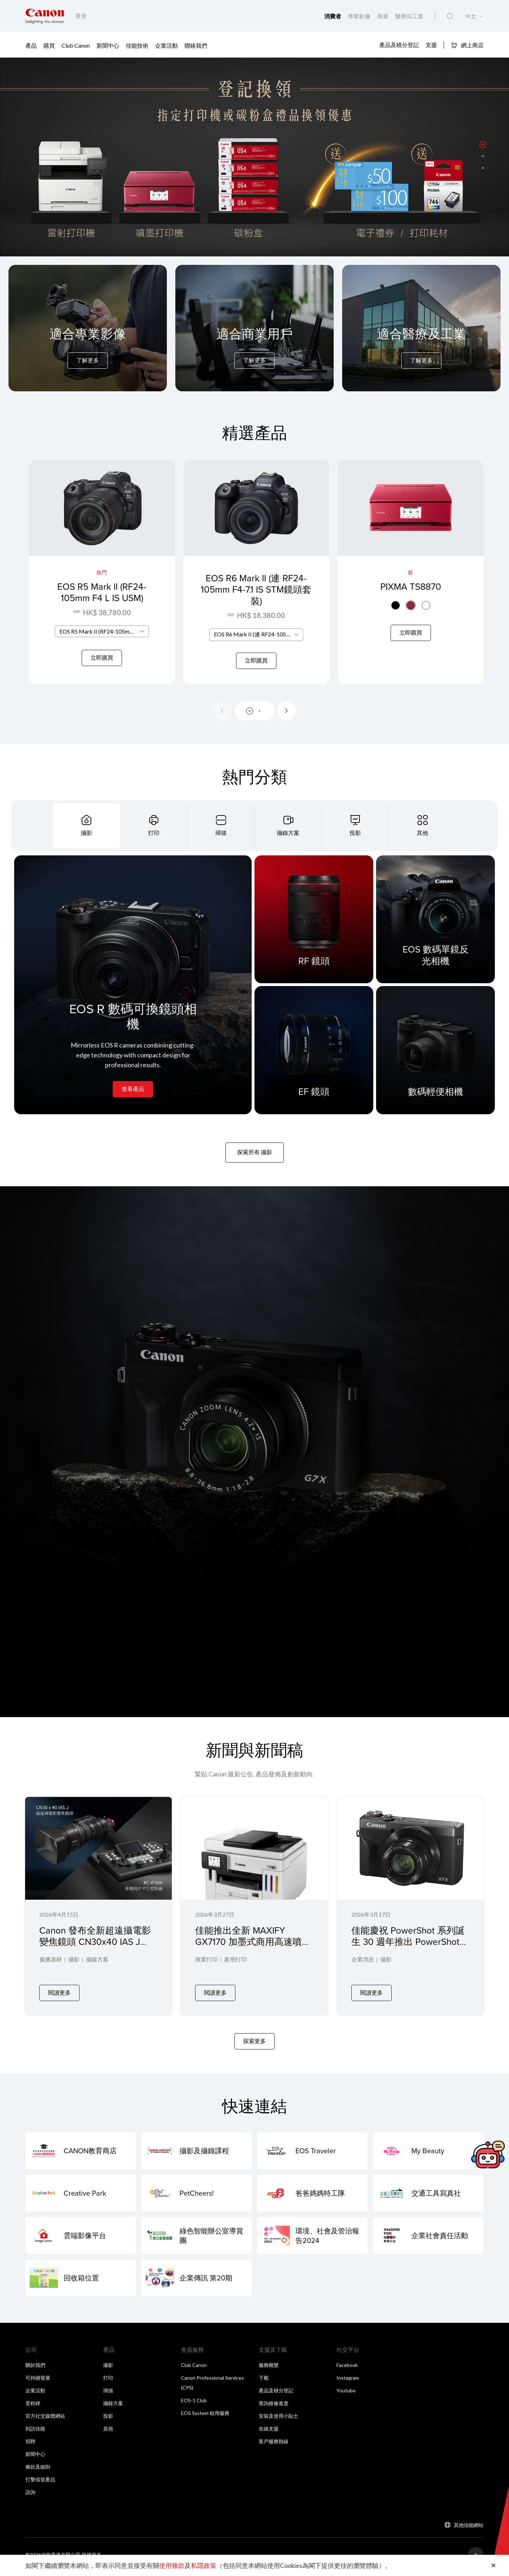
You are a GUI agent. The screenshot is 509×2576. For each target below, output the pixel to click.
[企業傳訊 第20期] (196, 2281)
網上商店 (467, 45)
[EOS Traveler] (312, 2154)
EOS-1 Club (194, 2404)
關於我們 (35, 2369)
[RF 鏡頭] (314, 928)
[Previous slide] (222, 719)
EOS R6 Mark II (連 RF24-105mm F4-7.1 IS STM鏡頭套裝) (256, 598)
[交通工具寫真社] (428, 2197)
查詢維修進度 (273, 2407)
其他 (108, 2432)
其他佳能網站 (469, 2529)
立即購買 (101, 668)
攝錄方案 (97, 1968)
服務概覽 (269, 2369)
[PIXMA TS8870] (411, 576)
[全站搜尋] (449, 16)
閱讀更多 (59, 1996)
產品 (31, 45)
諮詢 (30, 2496)
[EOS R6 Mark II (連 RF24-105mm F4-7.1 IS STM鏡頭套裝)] (256, 576)
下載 (264, 2382)
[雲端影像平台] (80, 2239)
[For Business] (254, 347)
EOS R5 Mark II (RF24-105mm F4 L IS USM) (101, 592)
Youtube (346, 2394)
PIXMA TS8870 (410, 586)
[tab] (86, 834)
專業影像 (359, 16)
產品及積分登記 (399, 44)
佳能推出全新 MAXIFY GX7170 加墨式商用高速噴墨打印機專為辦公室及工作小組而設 (253, 1956)
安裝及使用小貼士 (278, 2420)
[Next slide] (286, 719)
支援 (431, 44)
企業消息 (362, 1968)
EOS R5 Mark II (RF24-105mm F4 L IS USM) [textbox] (103, 642)
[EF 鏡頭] (314, 1058)
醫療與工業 (409, 16)
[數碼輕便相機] (435, 1058)
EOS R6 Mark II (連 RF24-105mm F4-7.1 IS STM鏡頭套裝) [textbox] (258, 642)
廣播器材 (50, 1968)
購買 (49, 45)
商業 (383, 16)
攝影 (74, 1968)
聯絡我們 (196, 45)
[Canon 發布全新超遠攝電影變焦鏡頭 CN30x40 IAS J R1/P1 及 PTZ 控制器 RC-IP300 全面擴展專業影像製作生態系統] (98, 1912)
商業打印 (206, 1968)
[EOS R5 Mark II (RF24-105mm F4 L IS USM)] (102, 576)
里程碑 (32, 2407)
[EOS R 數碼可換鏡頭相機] (133, 993)
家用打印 (235, 1968)
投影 (108, 2420)
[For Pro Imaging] (88, 347)
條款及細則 (37, 2471)
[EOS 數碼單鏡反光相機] (435, 928)
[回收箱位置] (80, 2281)
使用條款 (172, 2565)
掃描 (108, 2394)
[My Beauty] (428, 2154)
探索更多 (254, 2044)
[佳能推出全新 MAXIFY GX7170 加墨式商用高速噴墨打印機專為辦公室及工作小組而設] (254, 1912)
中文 (471, 16)
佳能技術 (137, 45)
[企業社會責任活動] (428, 2239)
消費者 (333, 16)
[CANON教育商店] (80, 2154)
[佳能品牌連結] (44, 16)
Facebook (347, 2369)
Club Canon (76, 45)
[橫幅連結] (254, 157)
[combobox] (102, 642)
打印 (108, 2382)
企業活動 (166, 45)
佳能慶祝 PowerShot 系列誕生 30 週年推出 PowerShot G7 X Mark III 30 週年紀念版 (408, 1950)
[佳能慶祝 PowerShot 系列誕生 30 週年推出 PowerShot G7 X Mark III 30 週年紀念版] (410, 1912)
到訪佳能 (35, 2432)
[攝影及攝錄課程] (196, 2154)
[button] (482, 144)
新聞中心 (107, 45)
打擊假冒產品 (40, 2483)
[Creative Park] (80, 2197)
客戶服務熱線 (273, 2445)
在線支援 (269, 2432)
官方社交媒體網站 (45, 2420)
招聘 (30, 2445)
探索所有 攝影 (254, 1160)
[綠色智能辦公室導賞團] (196, 2239)
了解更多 (87, 360)
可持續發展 (37, 2382)
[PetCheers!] (196, 2197)
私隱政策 (203, 2565)
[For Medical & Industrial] (421, 347)
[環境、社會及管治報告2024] (312, 2239)
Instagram (348, 2382)
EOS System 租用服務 (205, 2417)
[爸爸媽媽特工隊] (312, 2197)
